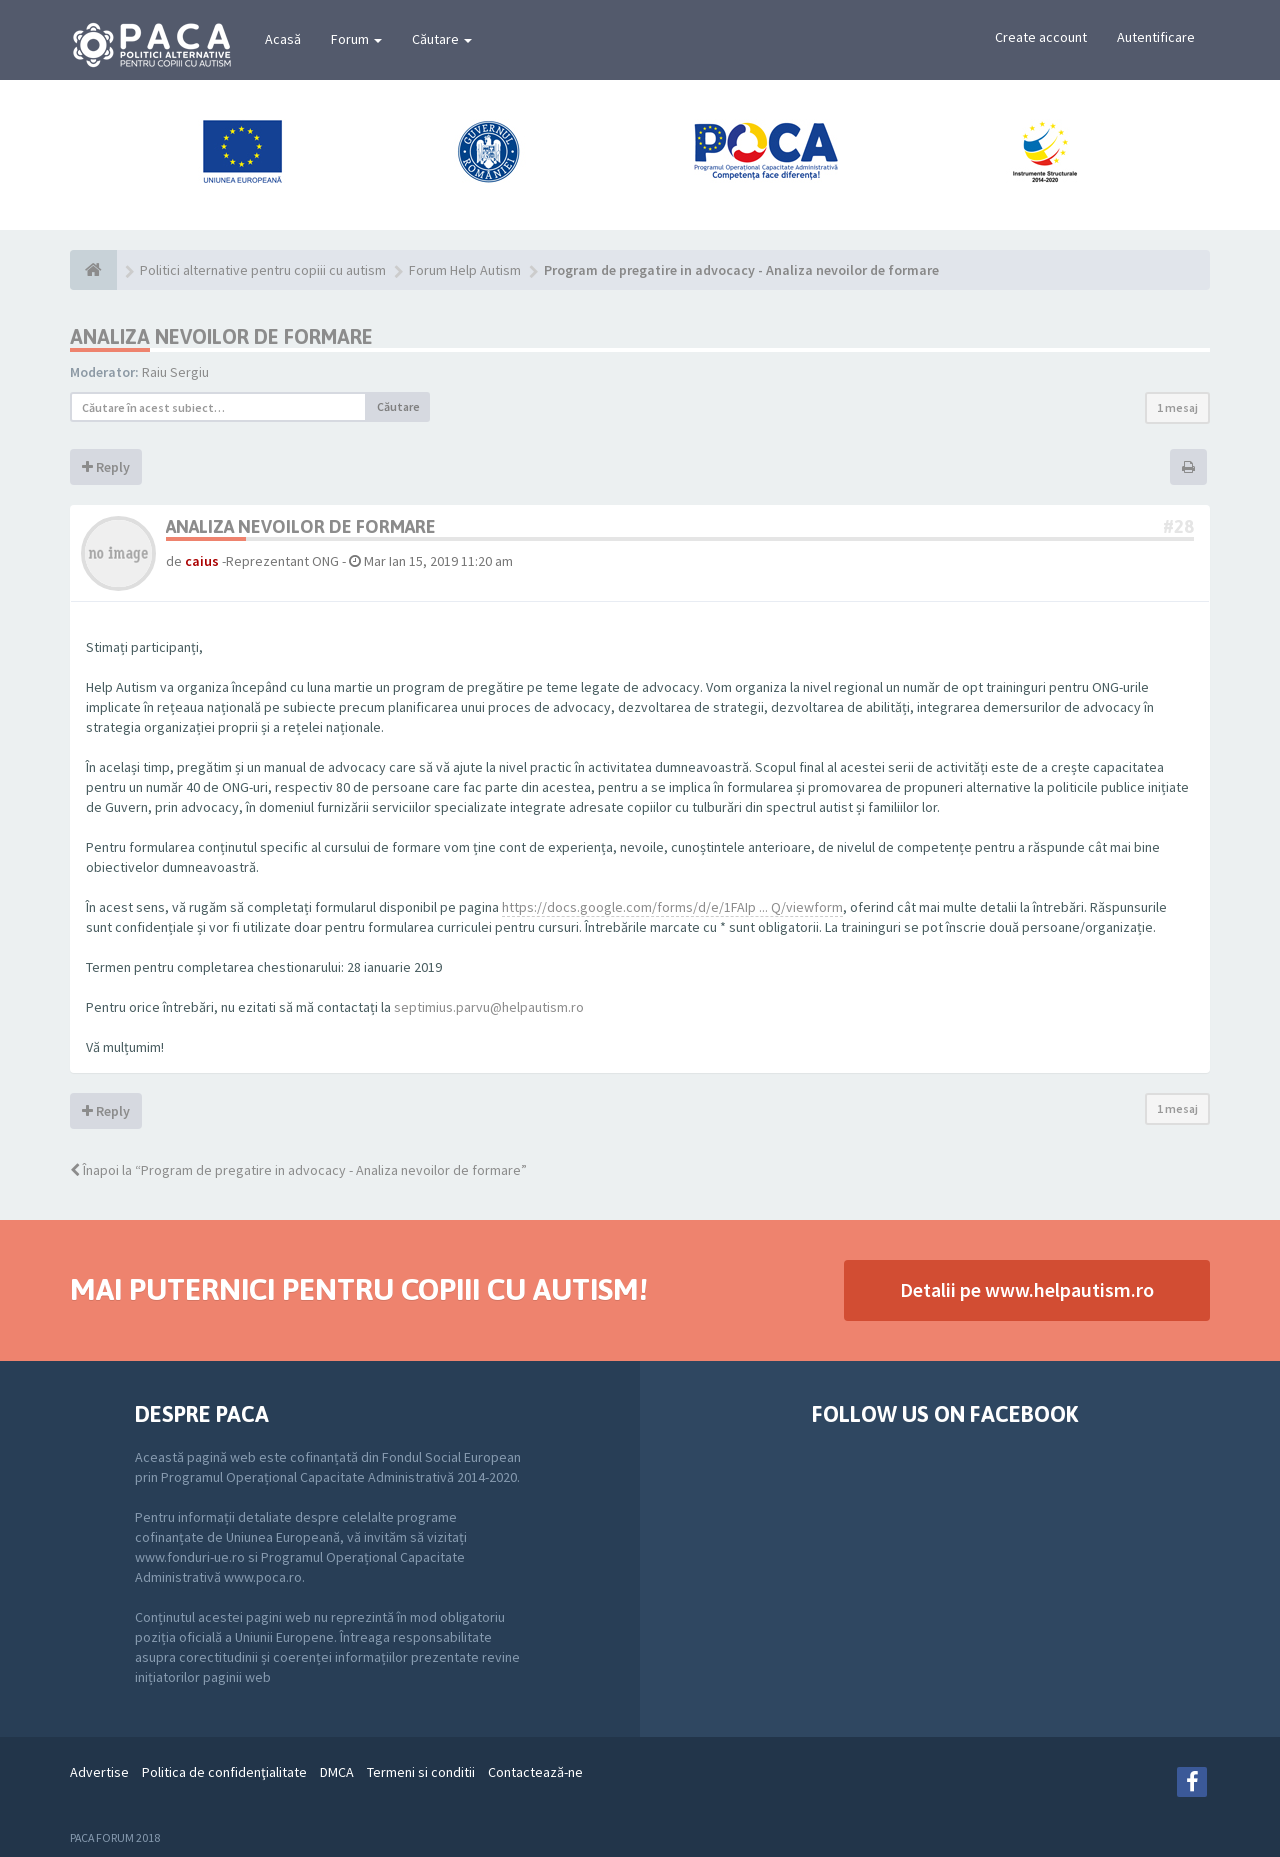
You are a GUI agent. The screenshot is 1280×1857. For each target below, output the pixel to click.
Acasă (283, 39)
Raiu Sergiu (175, 372)
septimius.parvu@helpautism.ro (489, 1007)
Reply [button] (106, 467)
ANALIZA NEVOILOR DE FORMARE (221, 336)
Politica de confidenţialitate (224, 1772)
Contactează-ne (535, 1772)
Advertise (99, 1772)
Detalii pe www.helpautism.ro (1027, 1289)
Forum (356, 39)
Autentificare (1156, 37)
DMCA (337, 1772)
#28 (1178, 526)
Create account (1041, 37)
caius (202, 561)
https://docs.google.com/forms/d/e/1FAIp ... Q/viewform (672, 907)
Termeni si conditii (421, 1772)
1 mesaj (1177, 407)
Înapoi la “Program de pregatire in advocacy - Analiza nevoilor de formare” (298, 1170)
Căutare (442, 39)
